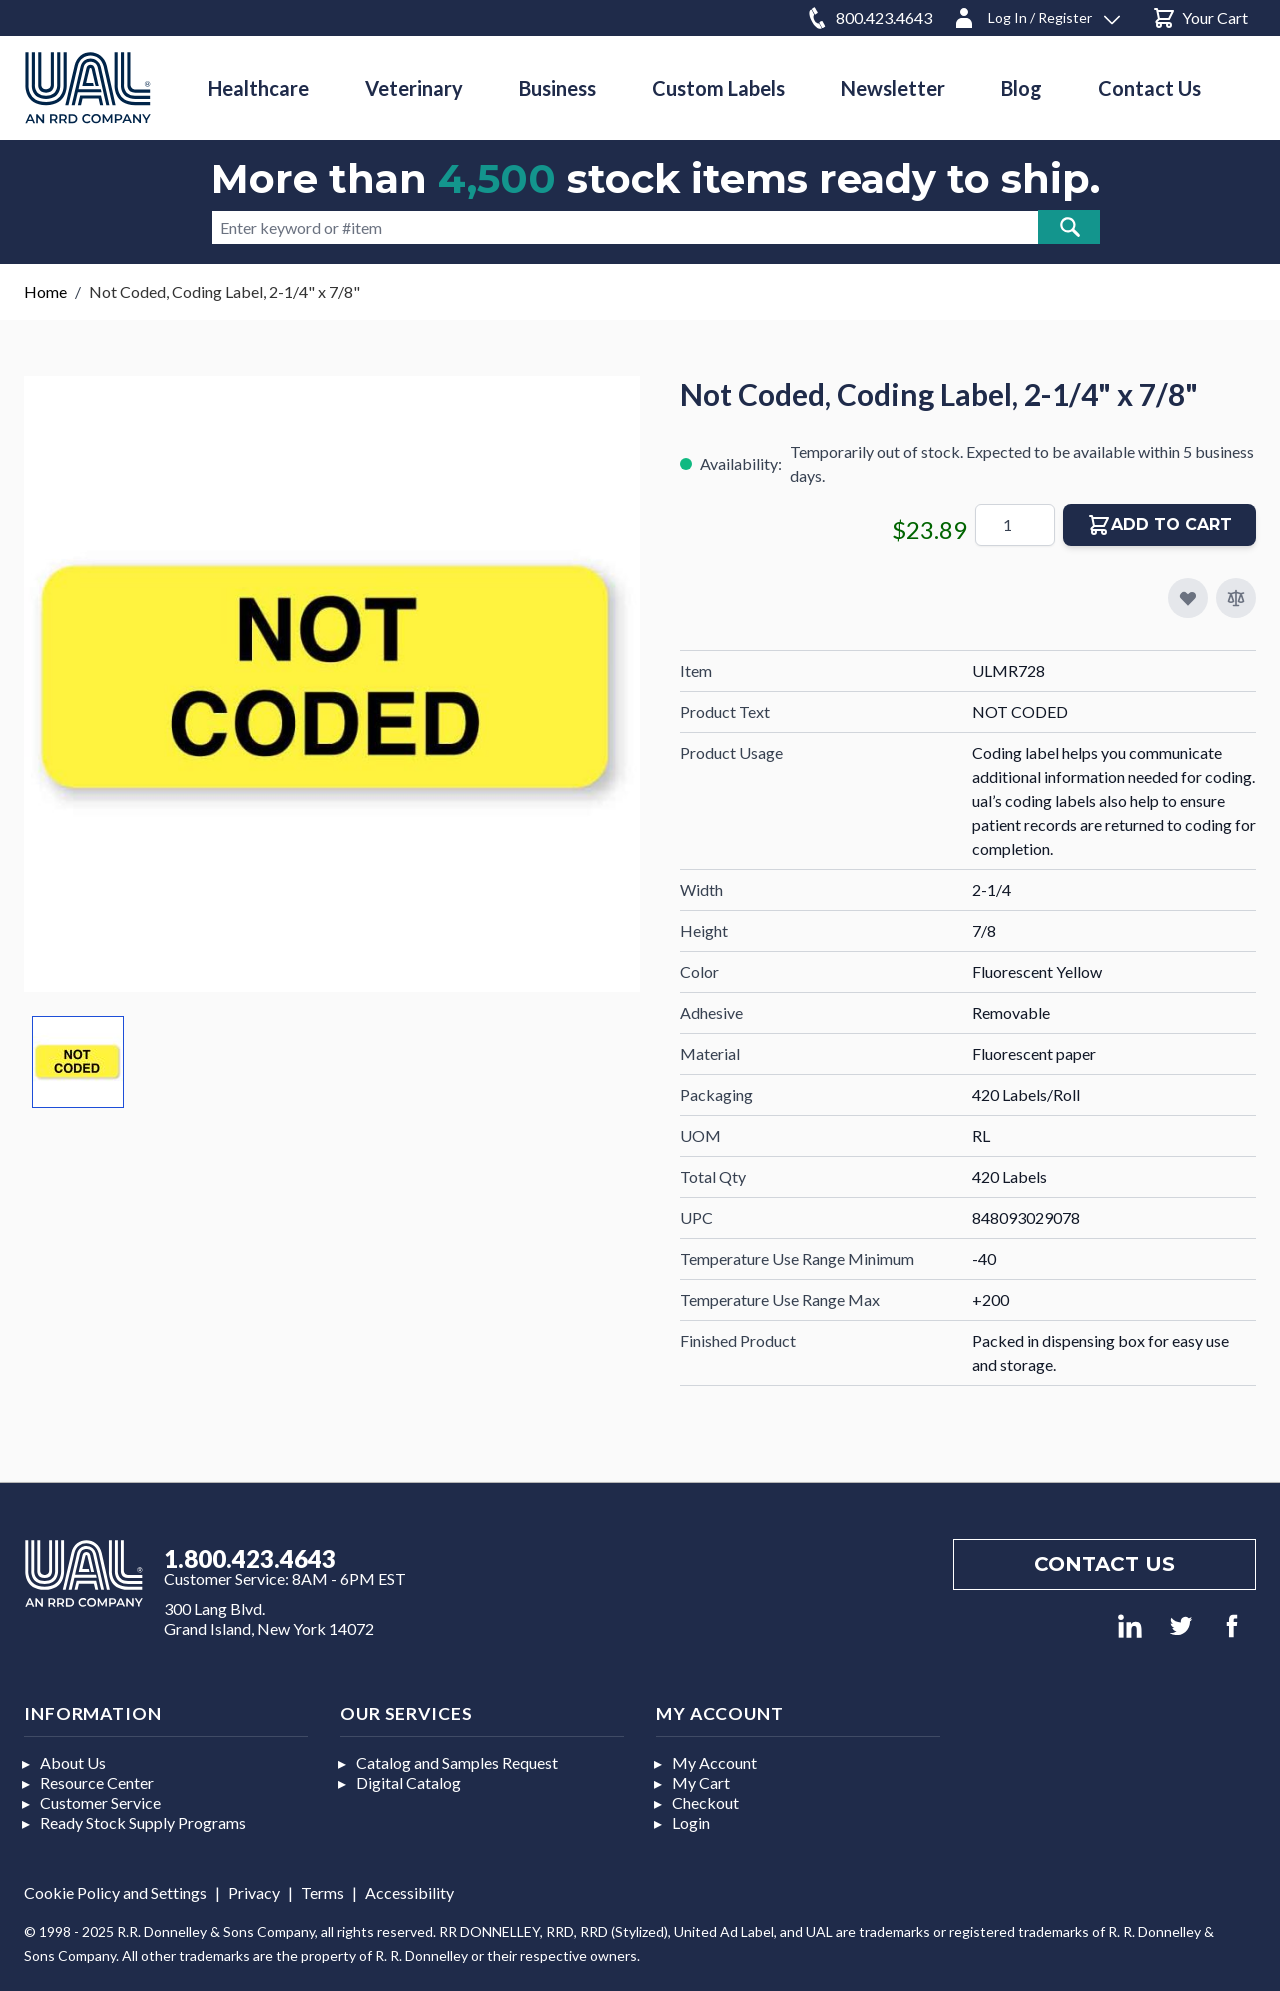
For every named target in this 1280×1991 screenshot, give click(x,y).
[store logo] (88, 87)
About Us (73, 1762)
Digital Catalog (408, 1782)
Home (45, 291)
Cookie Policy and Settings (115, 1892)
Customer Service (100, 1802)
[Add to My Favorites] (1188, 598)
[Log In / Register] (1036, 14)
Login (691, 1822)
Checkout (705, 1802)
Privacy (254, 1892)
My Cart (701, 1782)
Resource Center (97, 1782)
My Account (714, 1762)
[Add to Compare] (1236, 598)
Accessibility (409, 1892)
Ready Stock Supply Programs (143, 1822)
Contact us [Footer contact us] (1104, 1564)
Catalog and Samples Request (457, 1762)
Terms (322, 1892)
